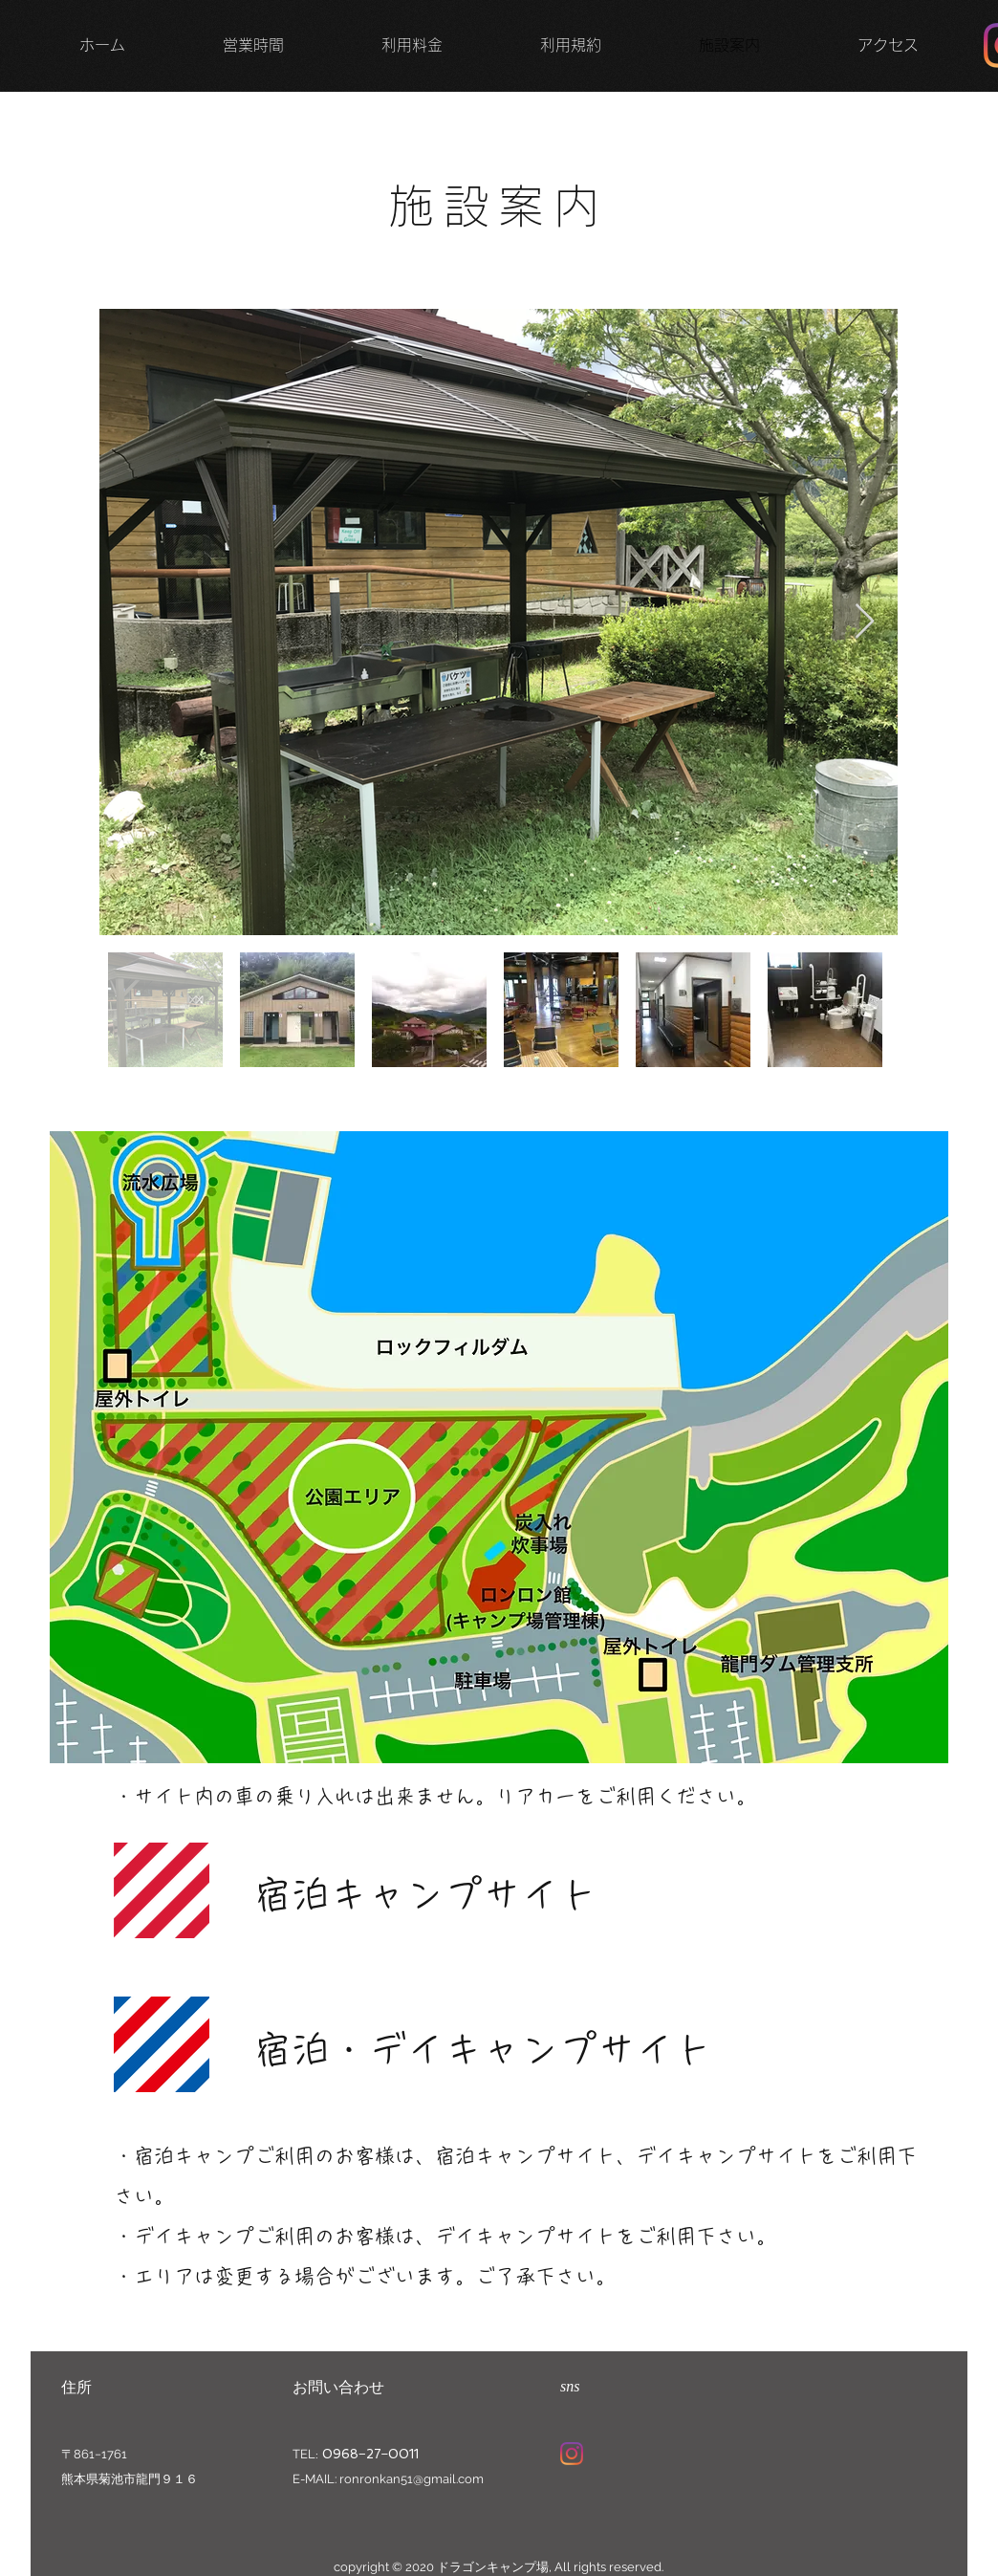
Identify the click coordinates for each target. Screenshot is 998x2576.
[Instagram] (571, 2453)
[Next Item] (865, 622)
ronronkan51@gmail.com (411, 2479)
